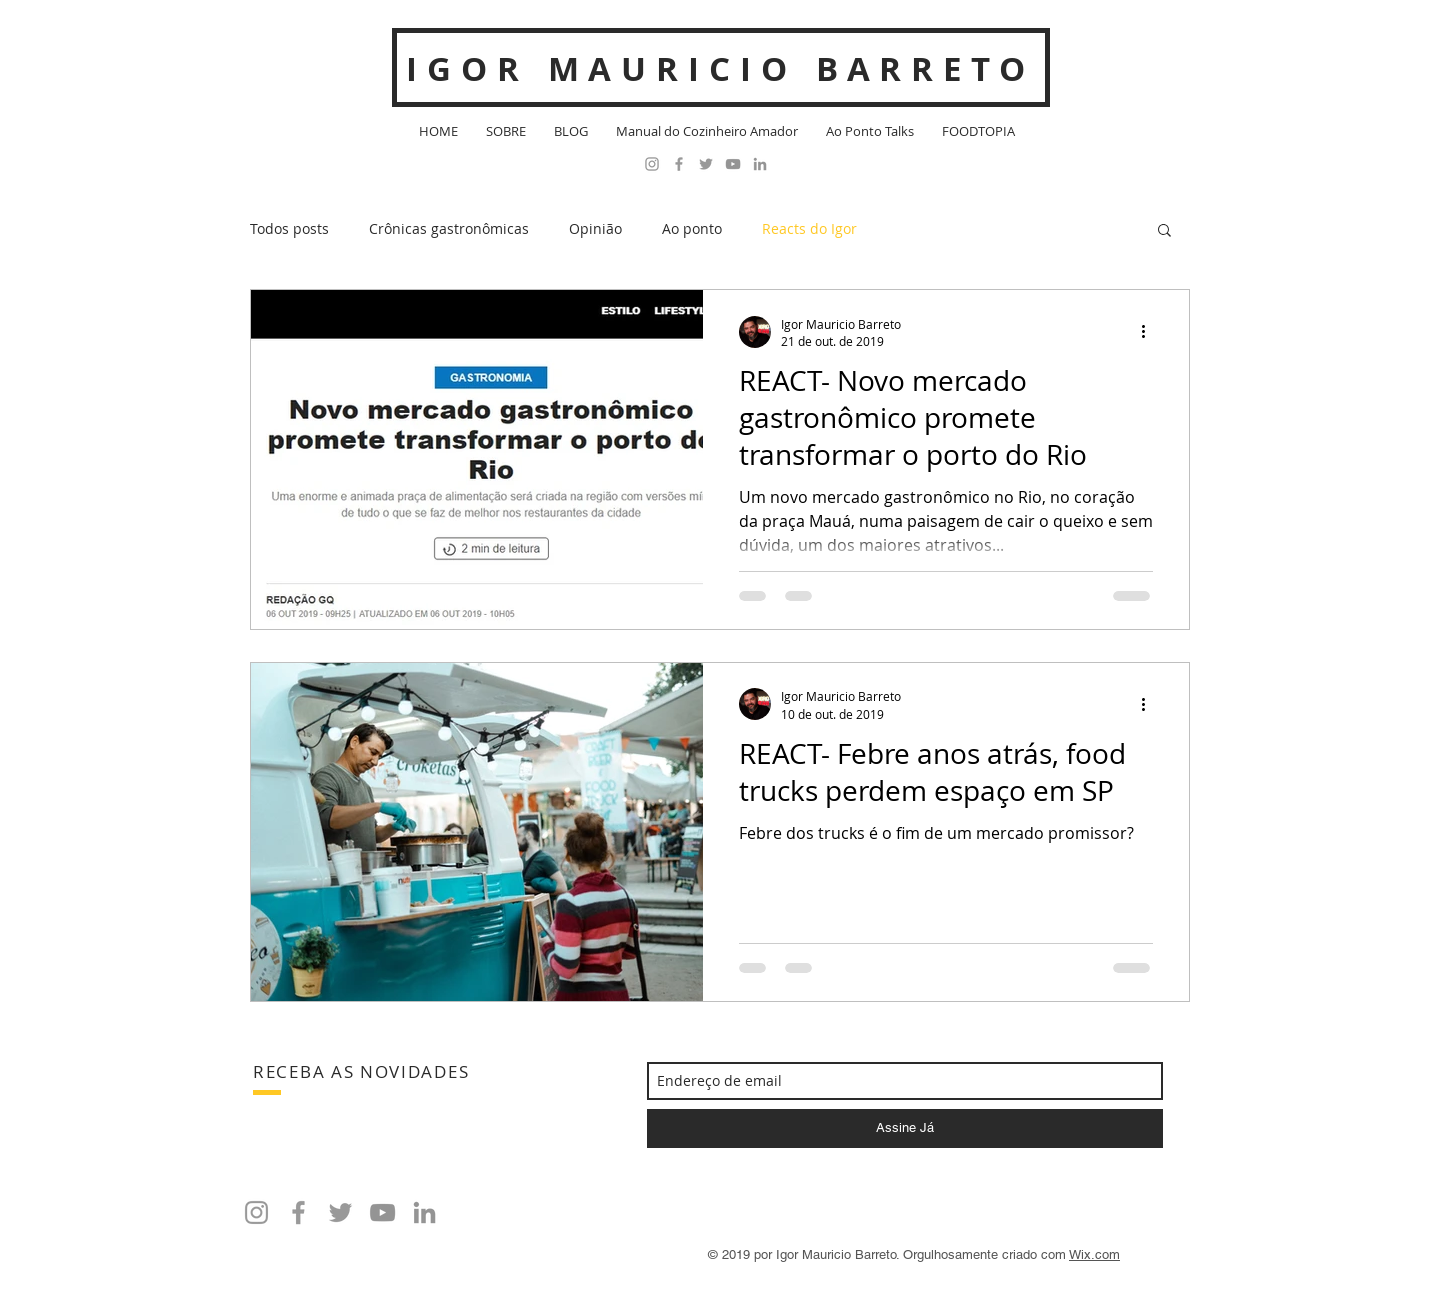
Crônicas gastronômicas (449, 228)
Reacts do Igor (809, 228)
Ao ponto (692, 228)
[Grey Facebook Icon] (679, 164)
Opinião (595, 228)
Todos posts (289, 228)
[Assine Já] (905, 1128)
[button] (1164, 231)
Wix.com (1094, 1254)
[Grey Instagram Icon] (652, 164)
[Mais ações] (1150, 332)
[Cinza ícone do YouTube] (733, 164)
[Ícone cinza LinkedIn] (760, 164)
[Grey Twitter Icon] (706, 164)
